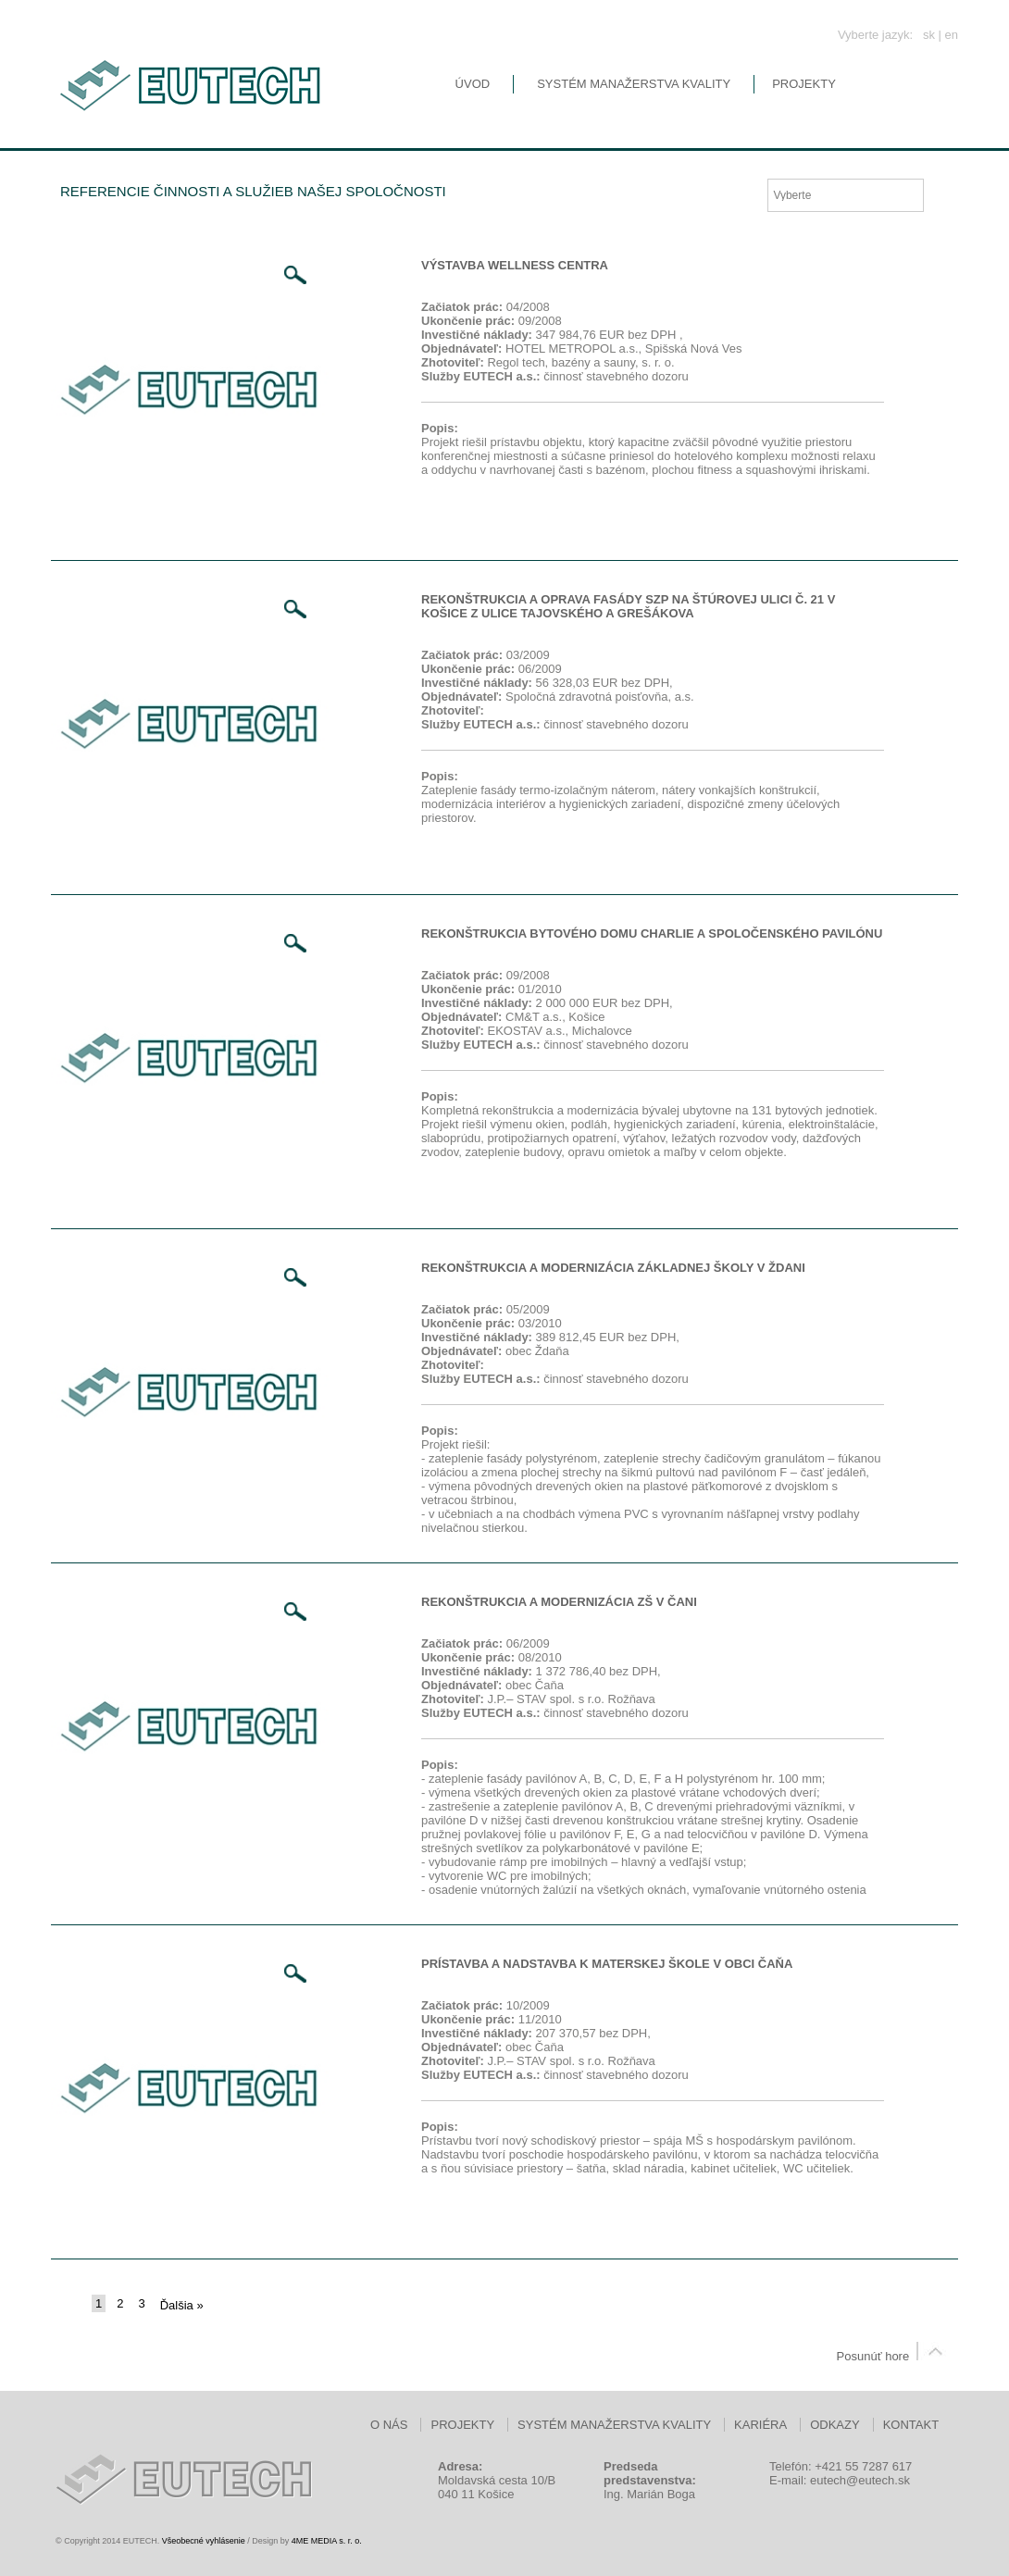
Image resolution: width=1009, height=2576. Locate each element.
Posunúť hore (893, 2356)
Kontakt (911, 2425)
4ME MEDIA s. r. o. (327, 2540)
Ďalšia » (182, 2305)
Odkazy (834, 2425)
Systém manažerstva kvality (633, 84)
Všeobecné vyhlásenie (203, 2540)
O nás (388, 2425)
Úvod (473, 84)
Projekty (804, 84)
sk (929, 35)
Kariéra (760, 2425)
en (951, 35)
